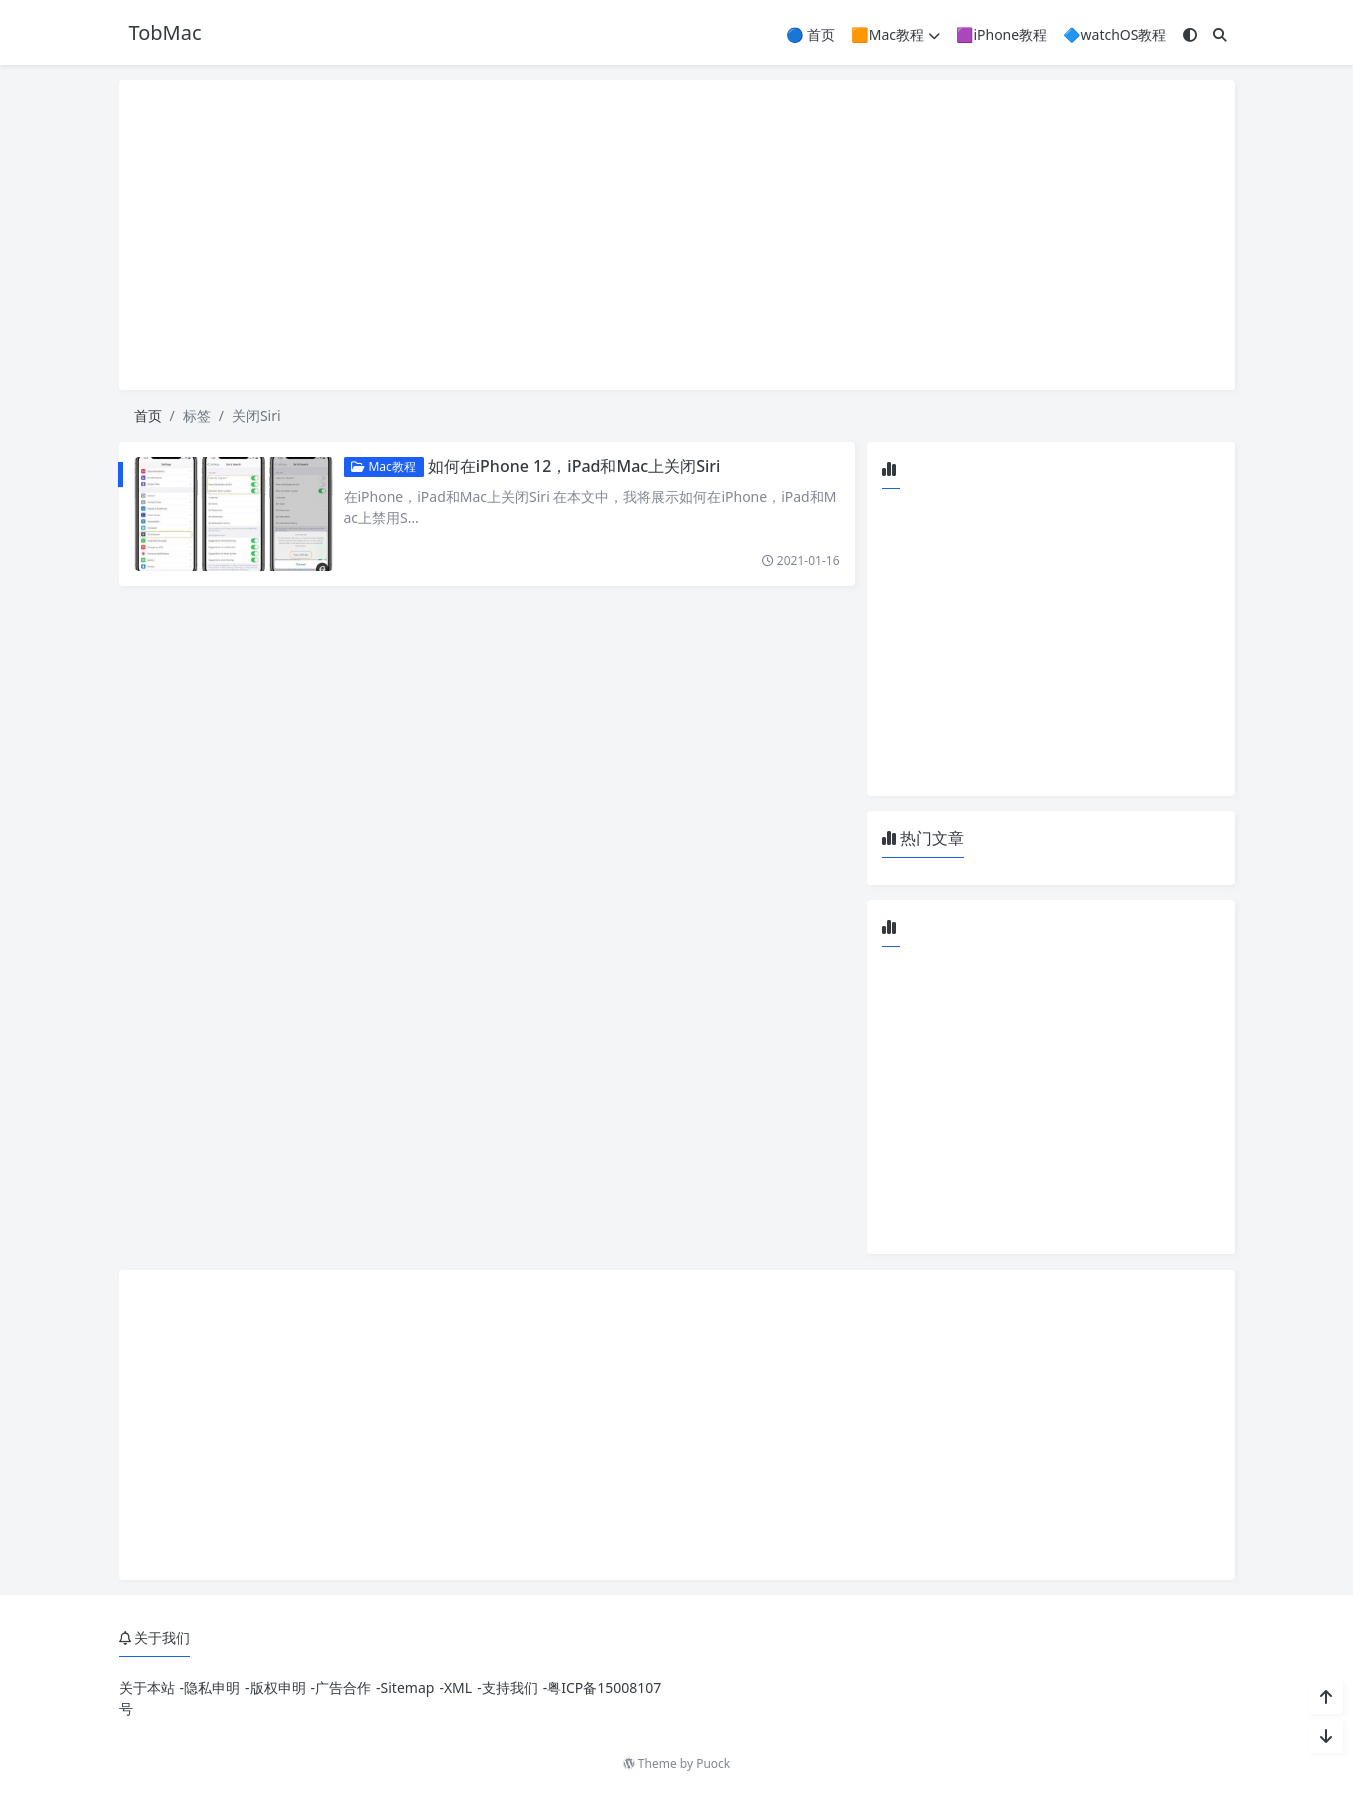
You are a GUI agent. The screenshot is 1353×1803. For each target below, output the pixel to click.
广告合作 (343, 1687)
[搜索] (1220, 34)
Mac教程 (383, 466)
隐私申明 (212, 1687)
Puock (713, 1763)
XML (458, 1687)
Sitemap (408, 1687)
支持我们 (510, 1687)
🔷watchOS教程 (1114, 34)
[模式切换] (1190, 34)
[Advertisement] (677, 235)
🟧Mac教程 (895, 34)
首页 (148, 415)
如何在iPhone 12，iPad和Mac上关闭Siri (574, 466)
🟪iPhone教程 (1001, 34)
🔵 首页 (810, 34)
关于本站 (147, 1687)
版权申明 (278, 1687)
